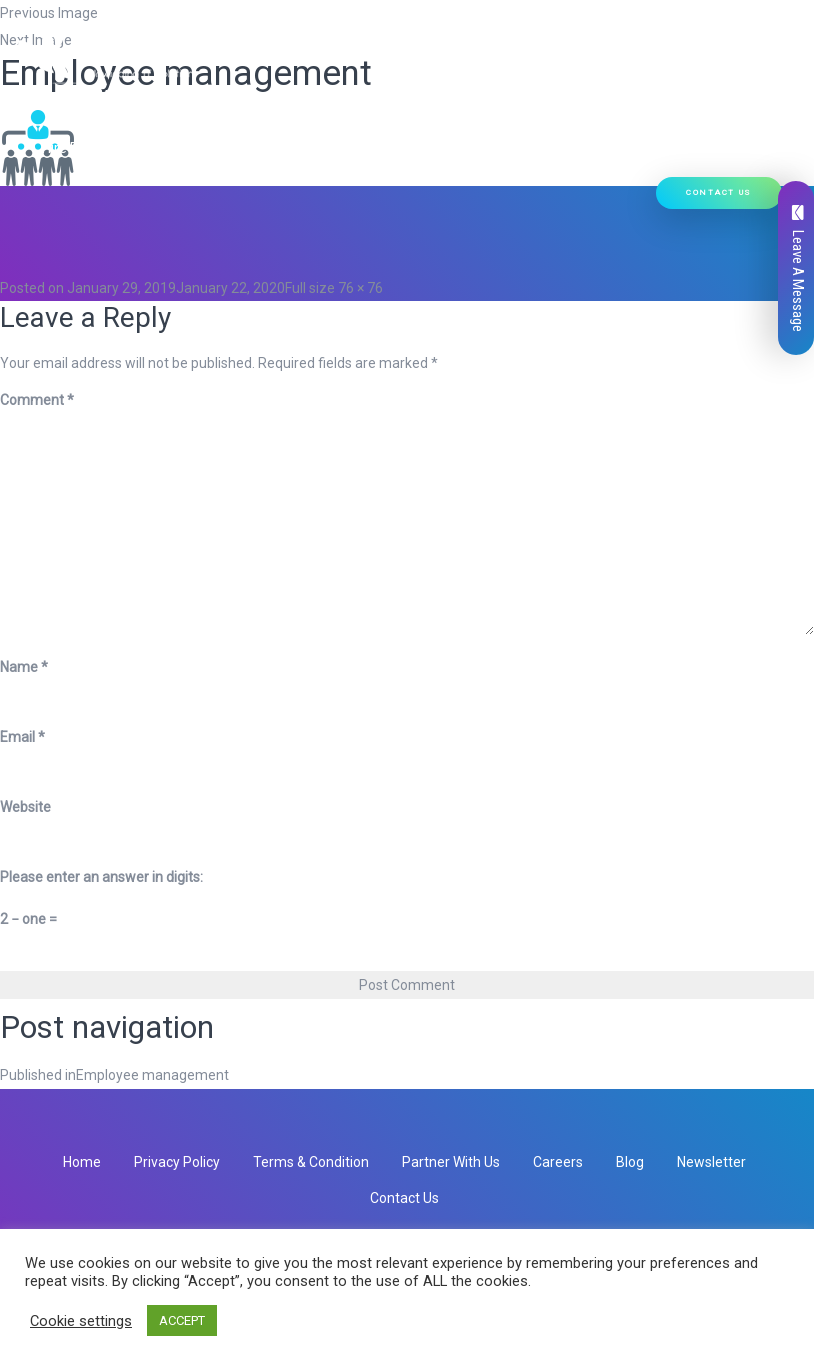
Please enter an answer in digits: (101, 877)
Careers (558, 1162)
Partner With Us (451, 1162)
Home (61, 96)
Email (22, 737)
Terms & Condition (311, 1162)
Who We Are (138, 96)
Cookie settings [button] (81, 1321)
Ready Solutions (501, 96)
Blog (630, 1162)
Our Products (368, 96)
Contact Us (719, 192)
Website (25, 807)
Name (24, 667)
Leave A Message (798, 268)
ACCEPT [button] (182, 1320)
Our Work (611, 96)
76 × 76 (360, 288)
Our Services (247, 96)
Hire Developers (101, 148)
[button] (287, 96)
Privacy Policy (177, 1162)
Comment (37, 400)
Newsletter (711, 1162)
